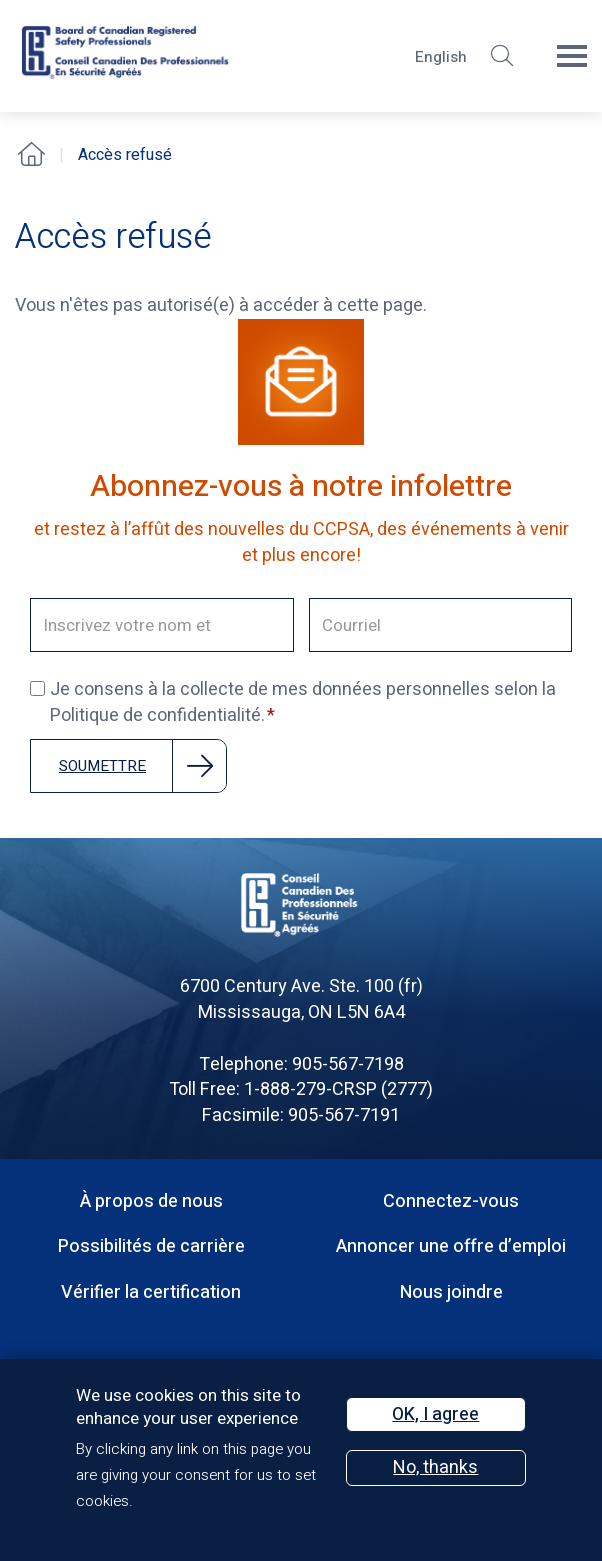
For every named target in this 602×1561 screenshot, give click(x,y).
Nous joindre (451, 1292)
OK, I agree (435, 1414)
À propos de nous (151, 1201)
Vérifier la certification (151, 1292)
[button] (502, 56)
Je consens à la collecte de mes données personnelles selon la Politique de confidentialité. (293, 702)
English (441, 57)
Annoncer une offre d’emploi (451, 1246)
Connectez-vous (451, 1201)
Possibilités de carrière (151, 1246)
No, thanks (435, 1467)
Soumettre (102, 766)
